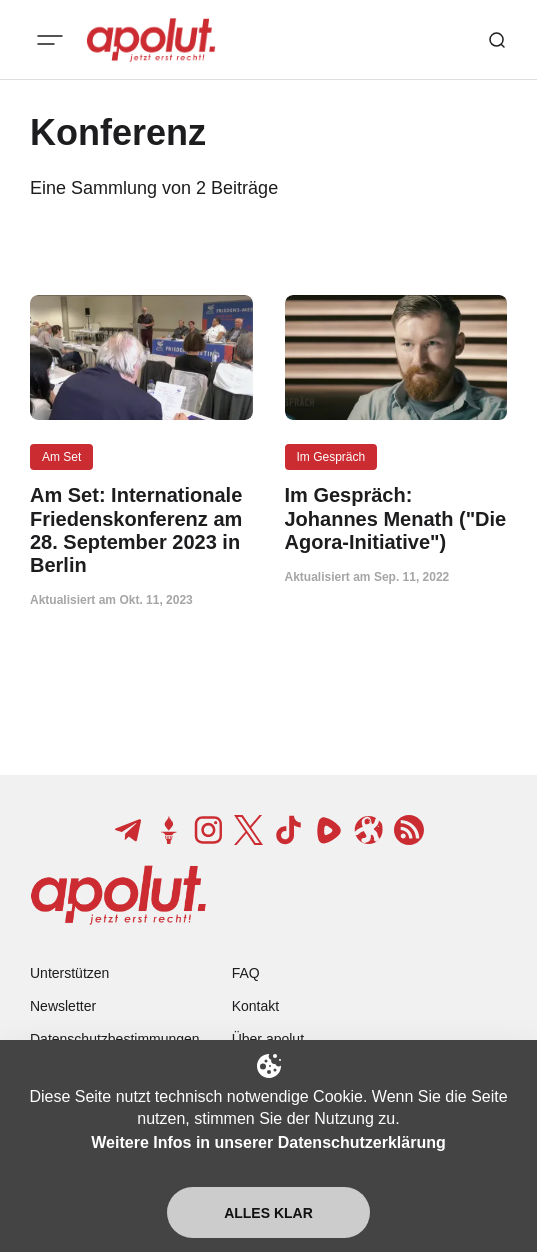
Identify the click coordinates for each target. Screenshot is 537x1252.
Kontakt (255, 1006)
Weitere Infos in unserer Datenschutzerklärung (268, 1142)
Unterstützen (69, 973)
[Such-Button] (497, 40)
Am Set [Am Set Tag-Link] (61, 457)
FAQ (246, 973)
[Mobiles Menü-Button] (50, 40)
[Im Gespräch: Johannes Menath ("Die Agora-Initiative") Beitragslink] (396, 519)
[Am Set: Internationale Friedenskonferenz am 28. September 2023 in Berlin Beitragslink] (141, 530)
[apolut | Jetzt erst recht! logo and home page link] (151, 40)
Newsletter (63, 1006)
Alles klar (268, 1213)
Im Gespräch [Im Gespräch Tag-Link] (331, 457)
